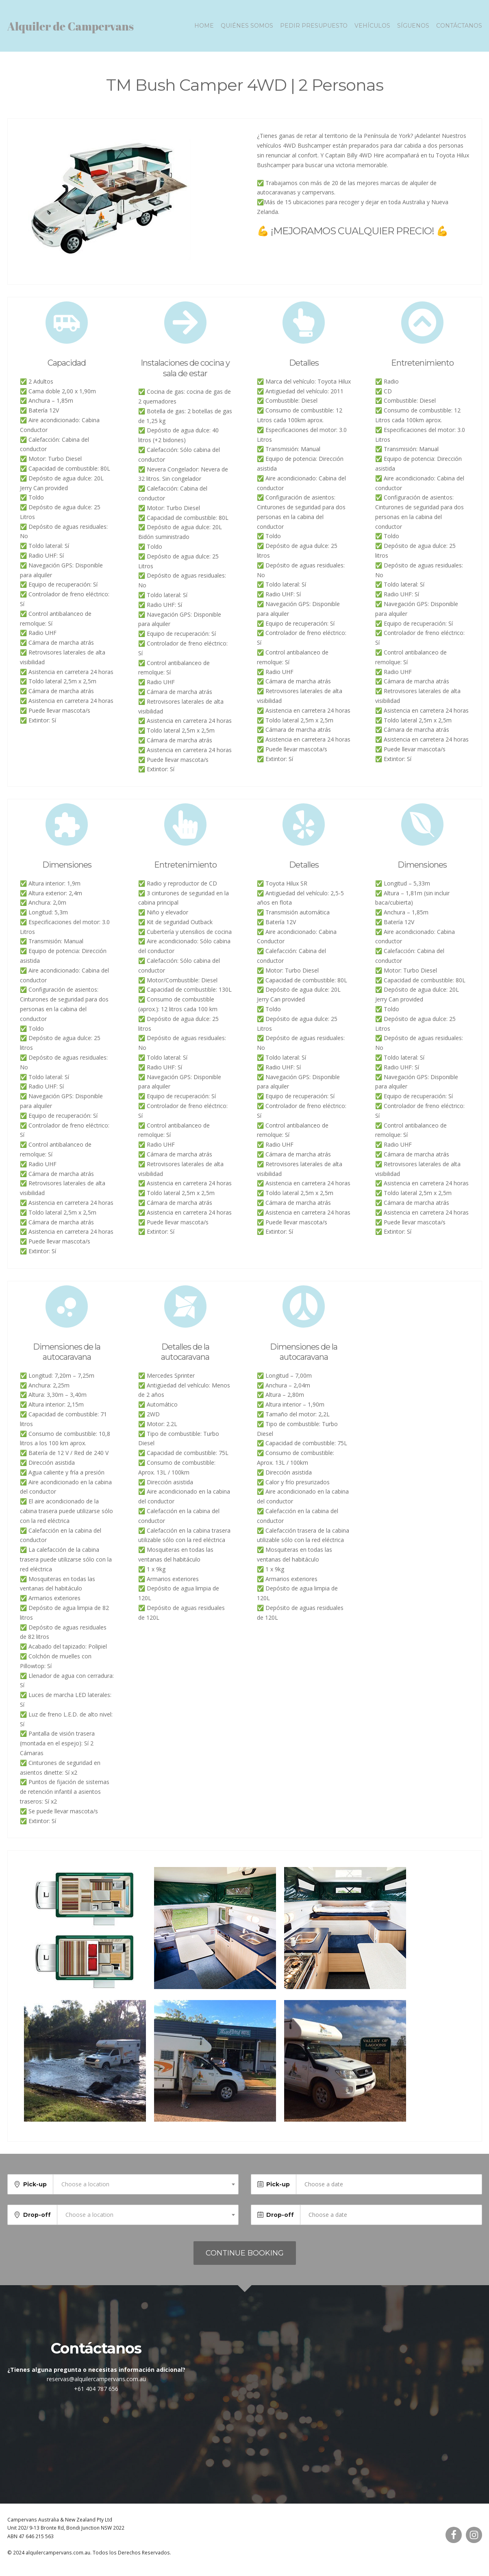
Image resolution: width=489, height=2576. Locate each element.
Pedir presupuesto (314, 29)
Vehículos (372, 29)
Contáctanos (459, 29)
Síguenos (413, 29)
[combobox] (146, 2191)
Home (204, 29)
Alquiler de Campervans (70, 29)
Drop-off (37, 2221)
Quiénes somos (247, 29)
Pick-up (35, 2190)
